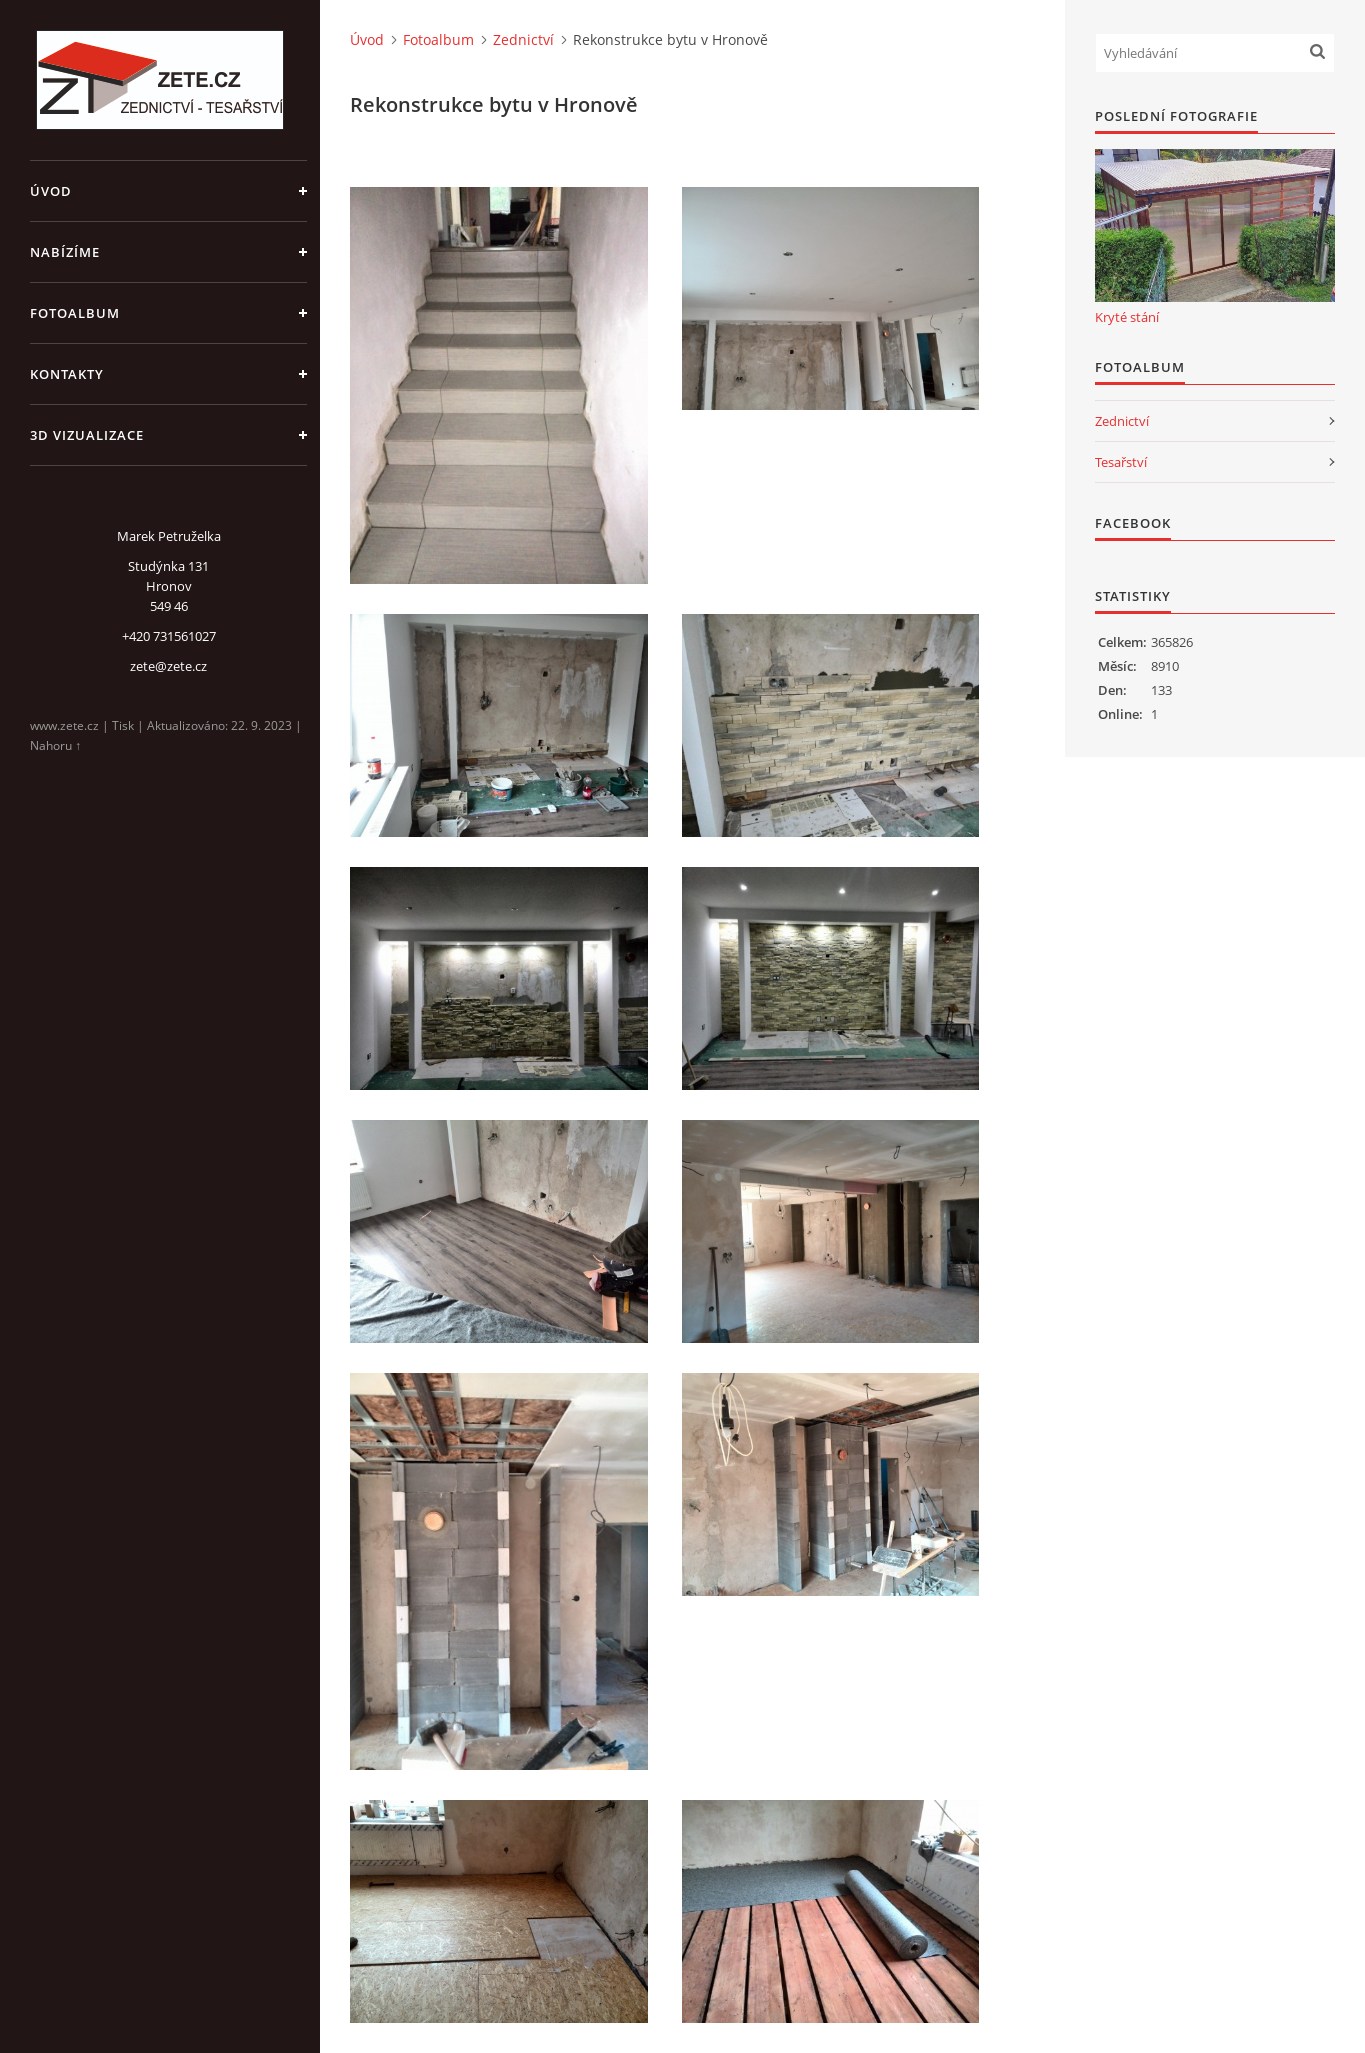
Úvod (51, 191)
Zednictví (523, 39)
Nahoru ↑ (55, 745)
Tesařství (1121, 462)
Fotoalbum (75, 313)
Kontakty (67, 374)
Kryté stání (1127, 317)
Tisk (123, 725)
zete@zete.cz (168, 666)
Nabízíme (65, 252)
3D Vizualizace (87, 435)
